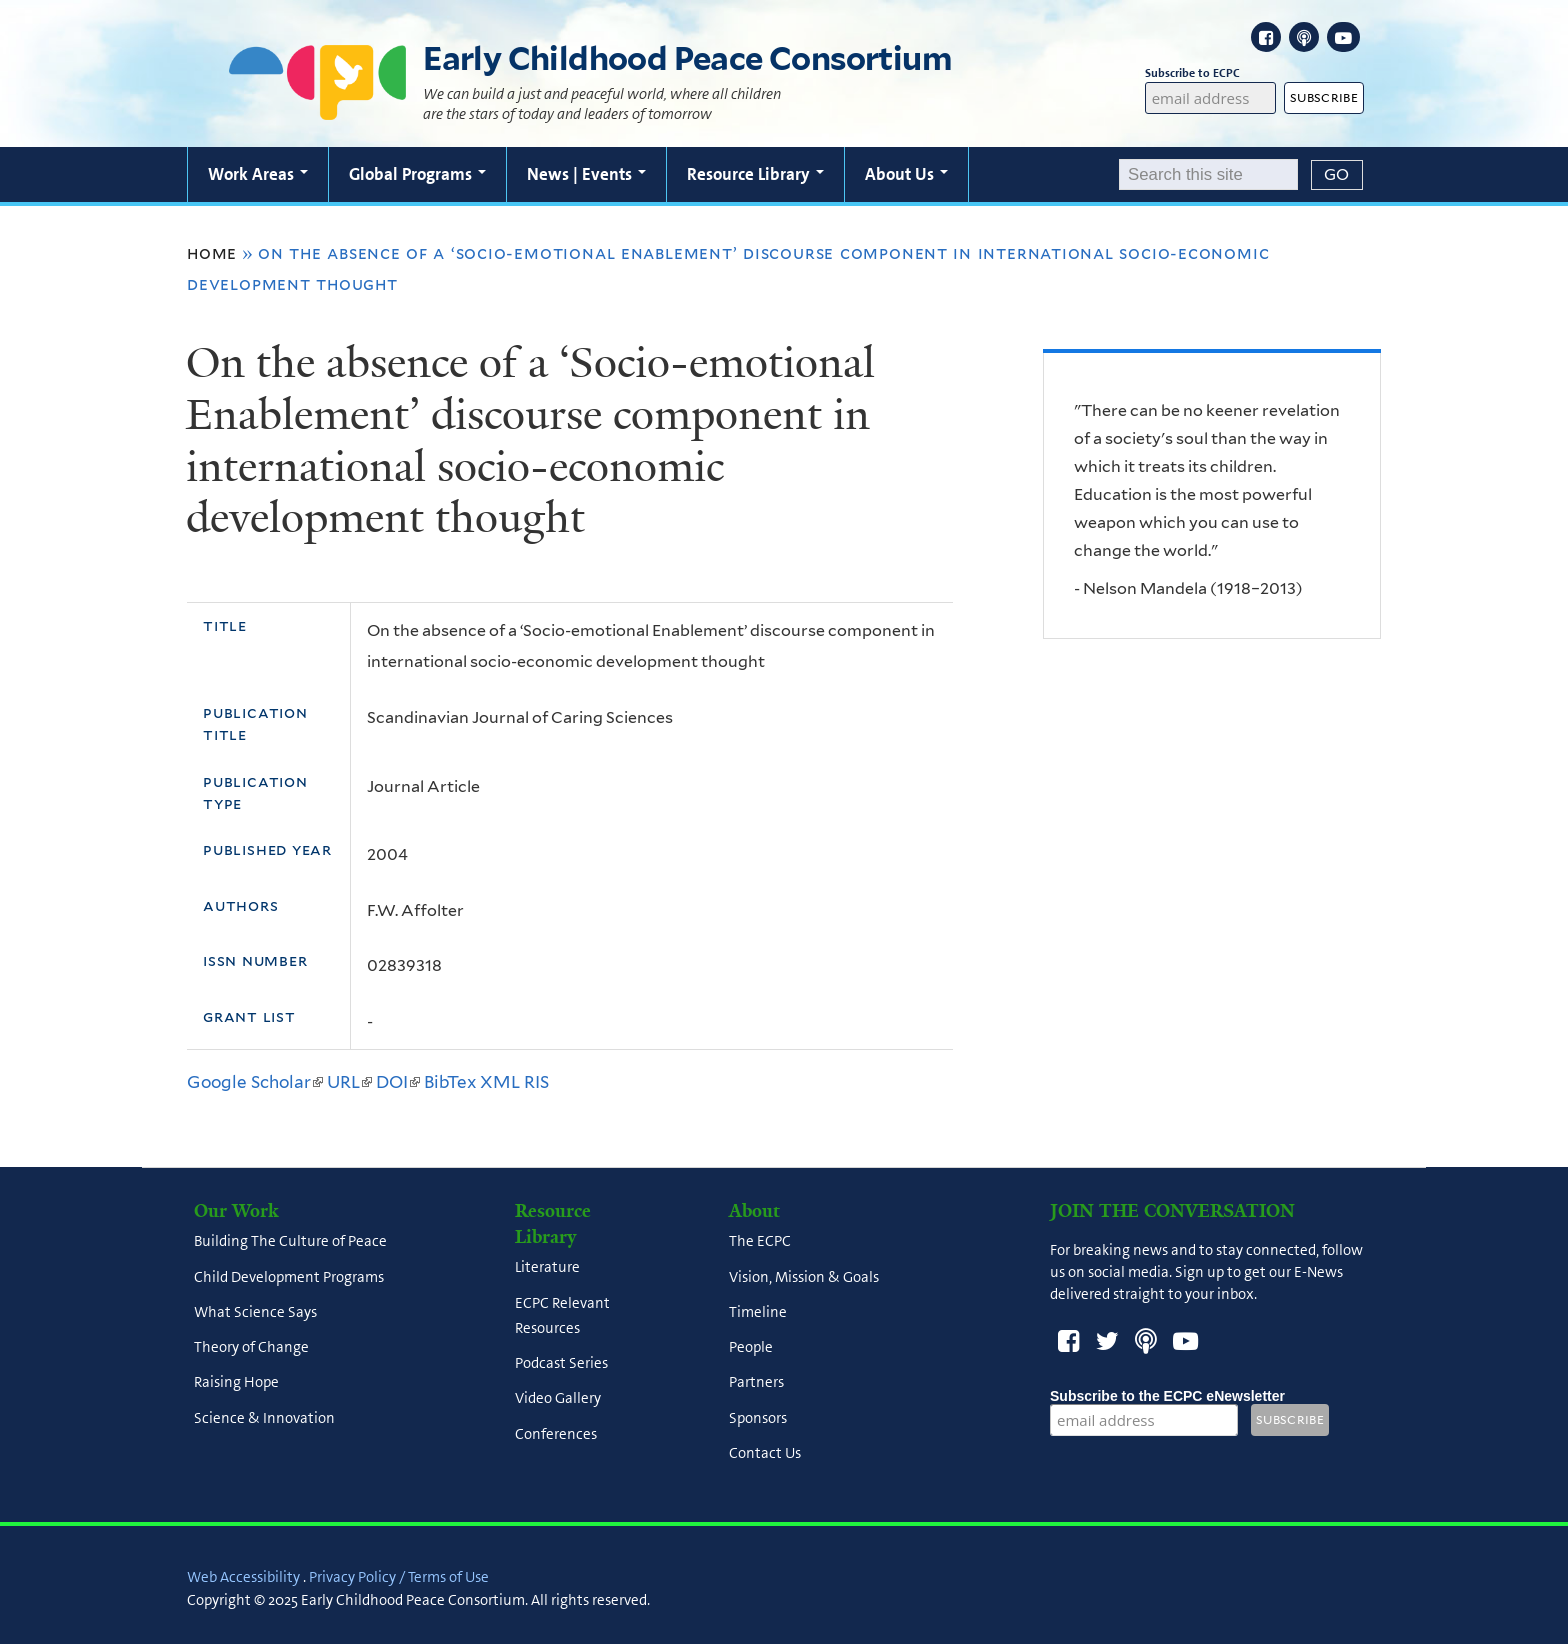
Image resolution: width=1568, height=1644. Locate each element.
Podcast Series (561, 1364)
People (751, 1348)
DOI (398, 1082)
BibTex (450, 1082)
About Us (906, 174)
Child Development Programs (289, 1277)
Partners (756, 1383)
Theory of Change (251, 1348)
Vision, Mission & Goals (804, 1277)
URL (349, 1082)
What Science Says (255, 1312)
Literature (547, 1268)
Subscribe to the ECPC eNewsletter (1167, 1396)
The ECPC (760, 1242)
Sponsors (758, 1418)
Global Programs (417, 174)
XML (500, 1082)
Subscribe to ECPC (1211, 73)
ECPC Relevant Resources (562, 1315)
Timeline (758, 1312)
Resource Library (755, 174)
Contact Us (765, 1453)
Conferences (556, 1434)
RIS (536, 1082)
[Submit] (1337, 175)
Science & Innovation (264, 1418)
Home (212, 253)
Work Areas (258, 174)
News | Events (586, 174)
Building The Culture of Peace (290, 1242)
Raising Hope (236, 1383)
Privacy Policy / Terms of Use (399, 1577)
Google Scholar (255, 1082)
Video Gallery (558, 1399)
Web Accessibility (243, 1577)
